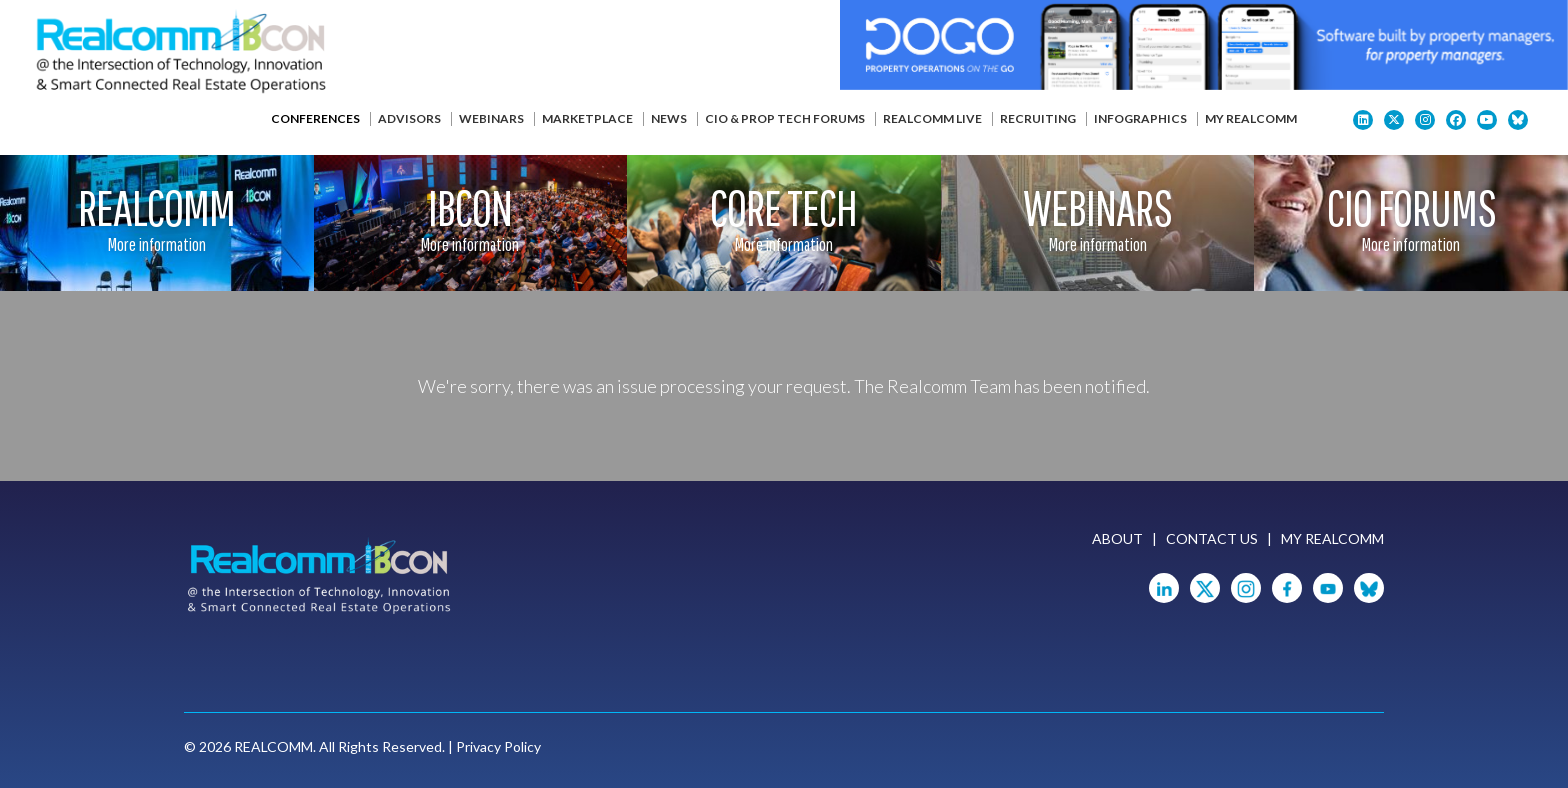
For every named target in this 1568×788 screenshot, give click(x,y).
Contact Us (1212, 538)
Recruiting (1038, 118)
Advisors (409, 118)
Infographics (1140, 118)
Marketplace (587, 118)
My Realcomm (1251, 118)
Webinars (491, 118)
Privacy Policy (498, 746)
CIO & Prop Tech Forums (785, 118)
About (1117, 538)
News (669, 118)
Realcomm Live (932, 118)
